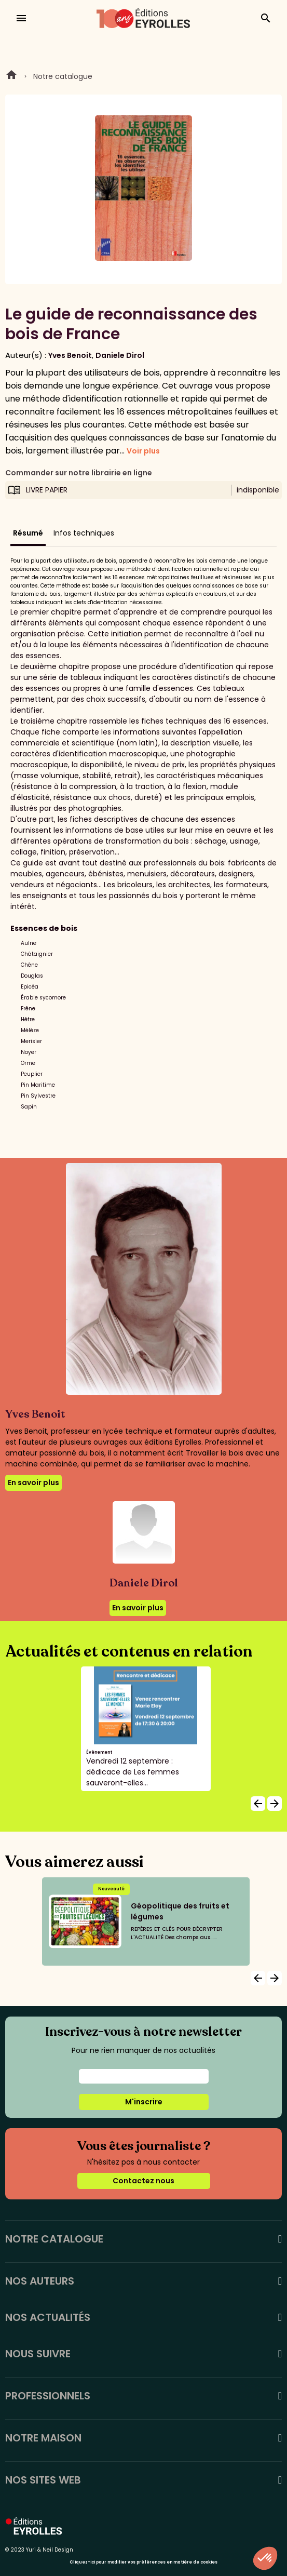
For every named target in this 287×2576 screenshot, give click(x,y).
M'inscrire (143, 2102)
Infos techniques (83, 533)
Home (11, 76)
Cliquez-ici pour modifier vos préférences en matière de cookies (143, 2562)
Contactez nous (143, 2180)
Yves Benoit (70, 355)
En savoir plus (33, 1482)
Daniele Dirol (119, 355)
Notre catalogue (62, 76)
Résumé (28, 533)
